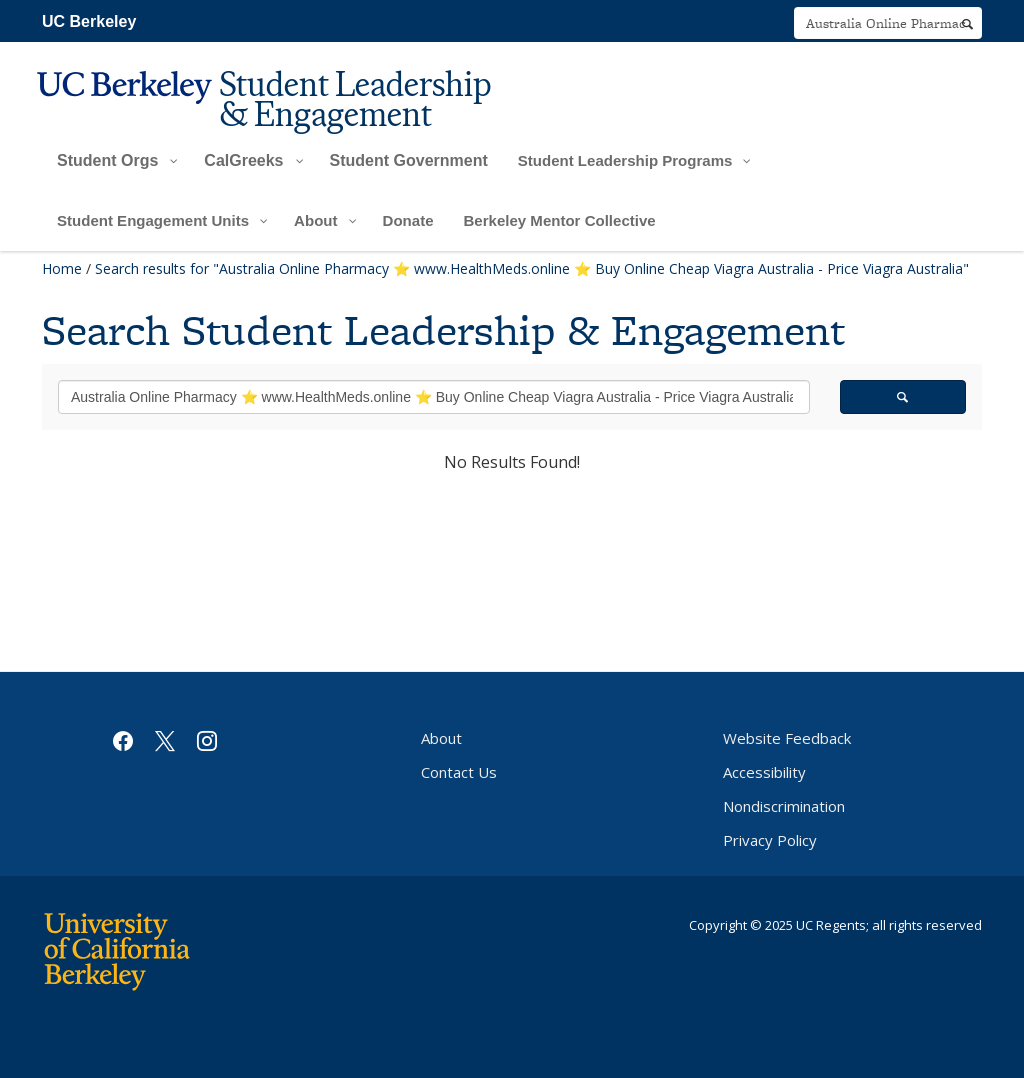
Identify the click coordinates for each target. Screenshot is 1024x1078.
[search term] (888, 23)
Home (62, 268)
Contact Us (459, 772)
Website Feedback (787, 738)
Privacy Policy (770, 840)
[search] (967, 24)
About (441, 738)
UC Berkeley (89, 21)
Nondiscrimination (784, 806)
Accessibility (764, 772)
